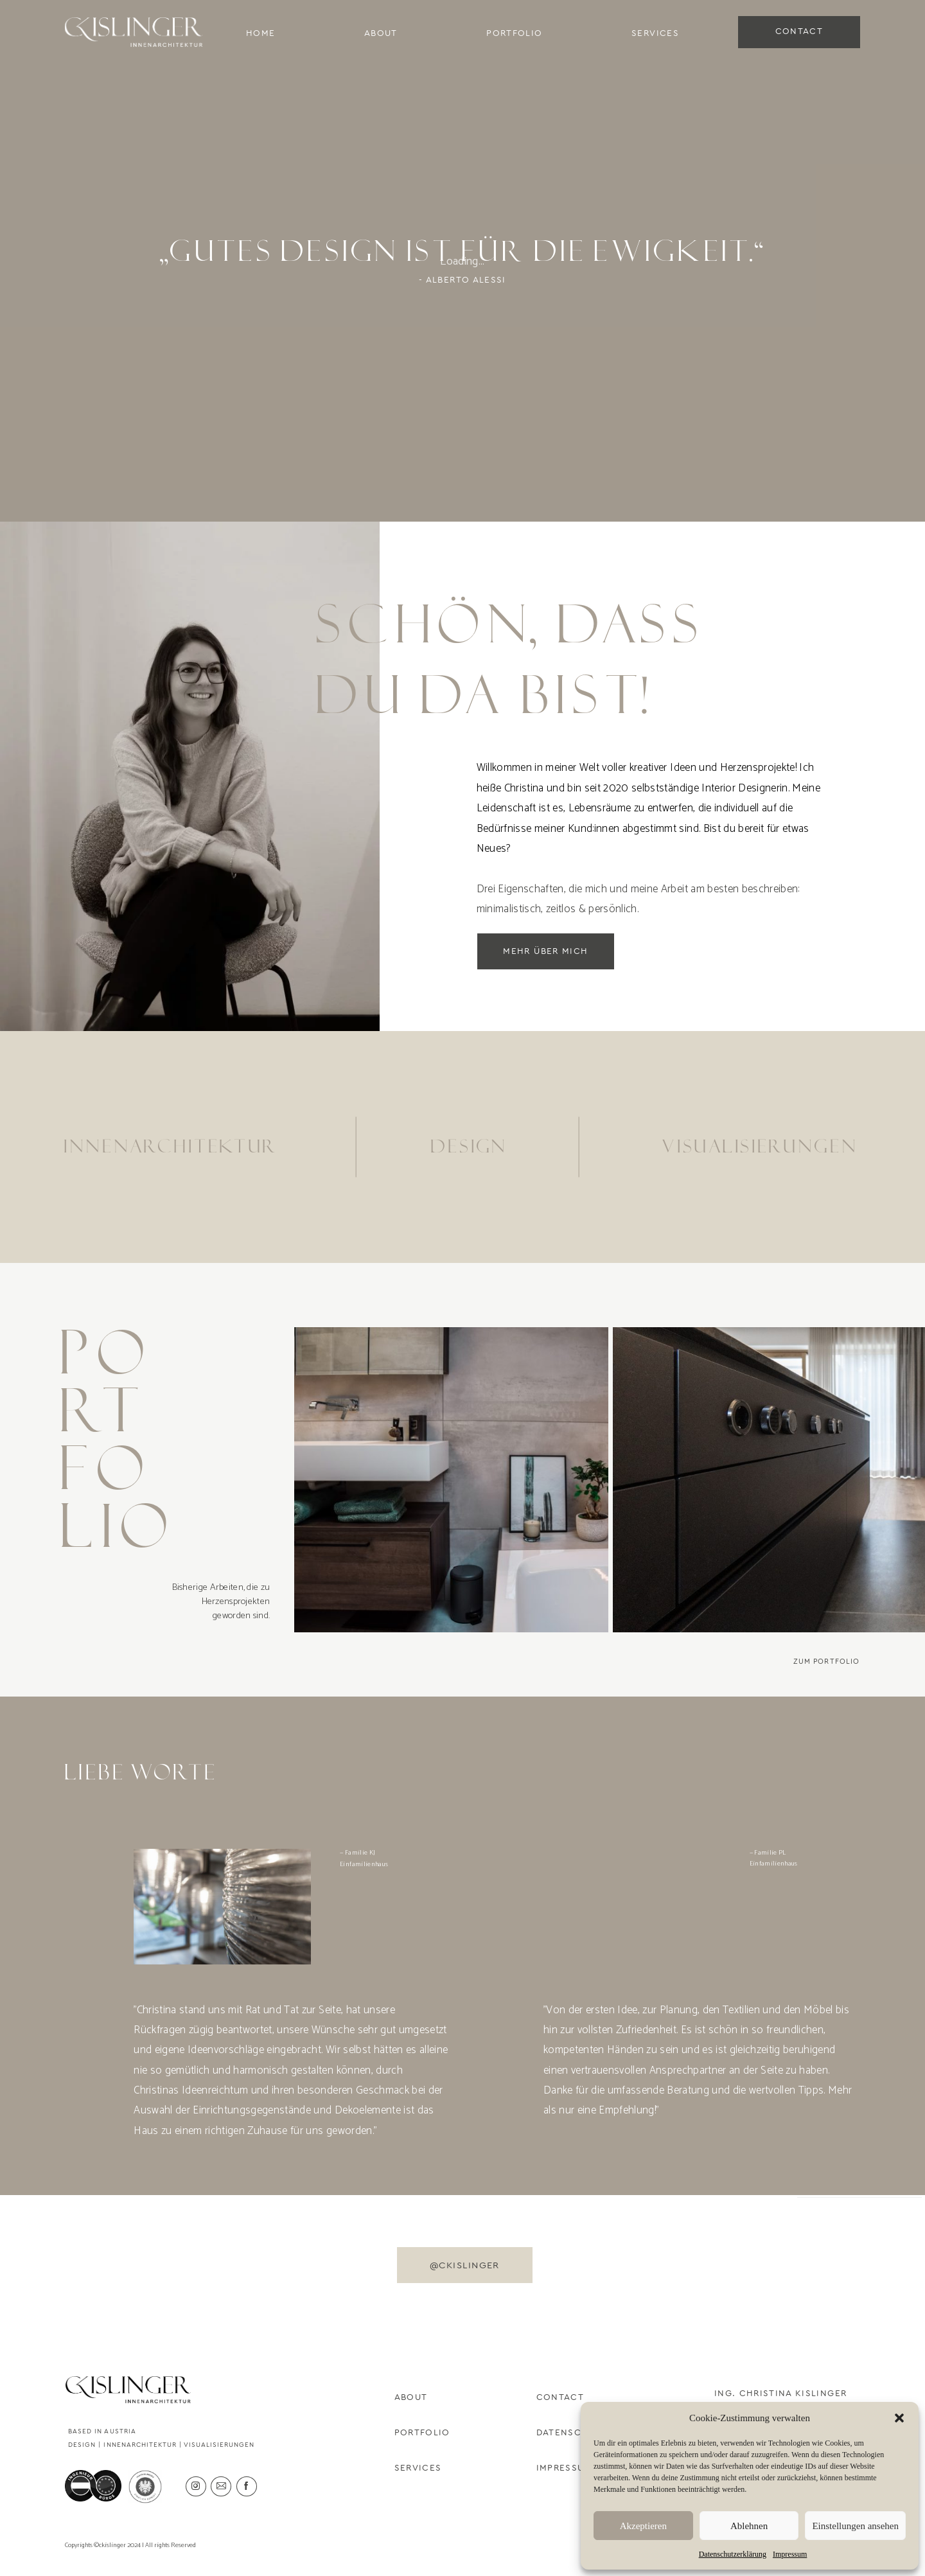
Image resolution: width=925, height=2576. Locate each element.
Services (655, 33)
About (381, 33)
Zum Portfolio (826, 1661)
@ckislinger (465, 2265)
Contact (560, 2397)
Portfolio (514, 33)
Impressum (790, 2554)
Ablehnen (749, 2526)
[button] (899, 2418)
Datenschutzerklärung (732, 2554)
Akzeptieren (643, 2526)
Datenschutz (572, 2432)
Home (260, 33)
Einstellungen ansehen (855, 2526)
